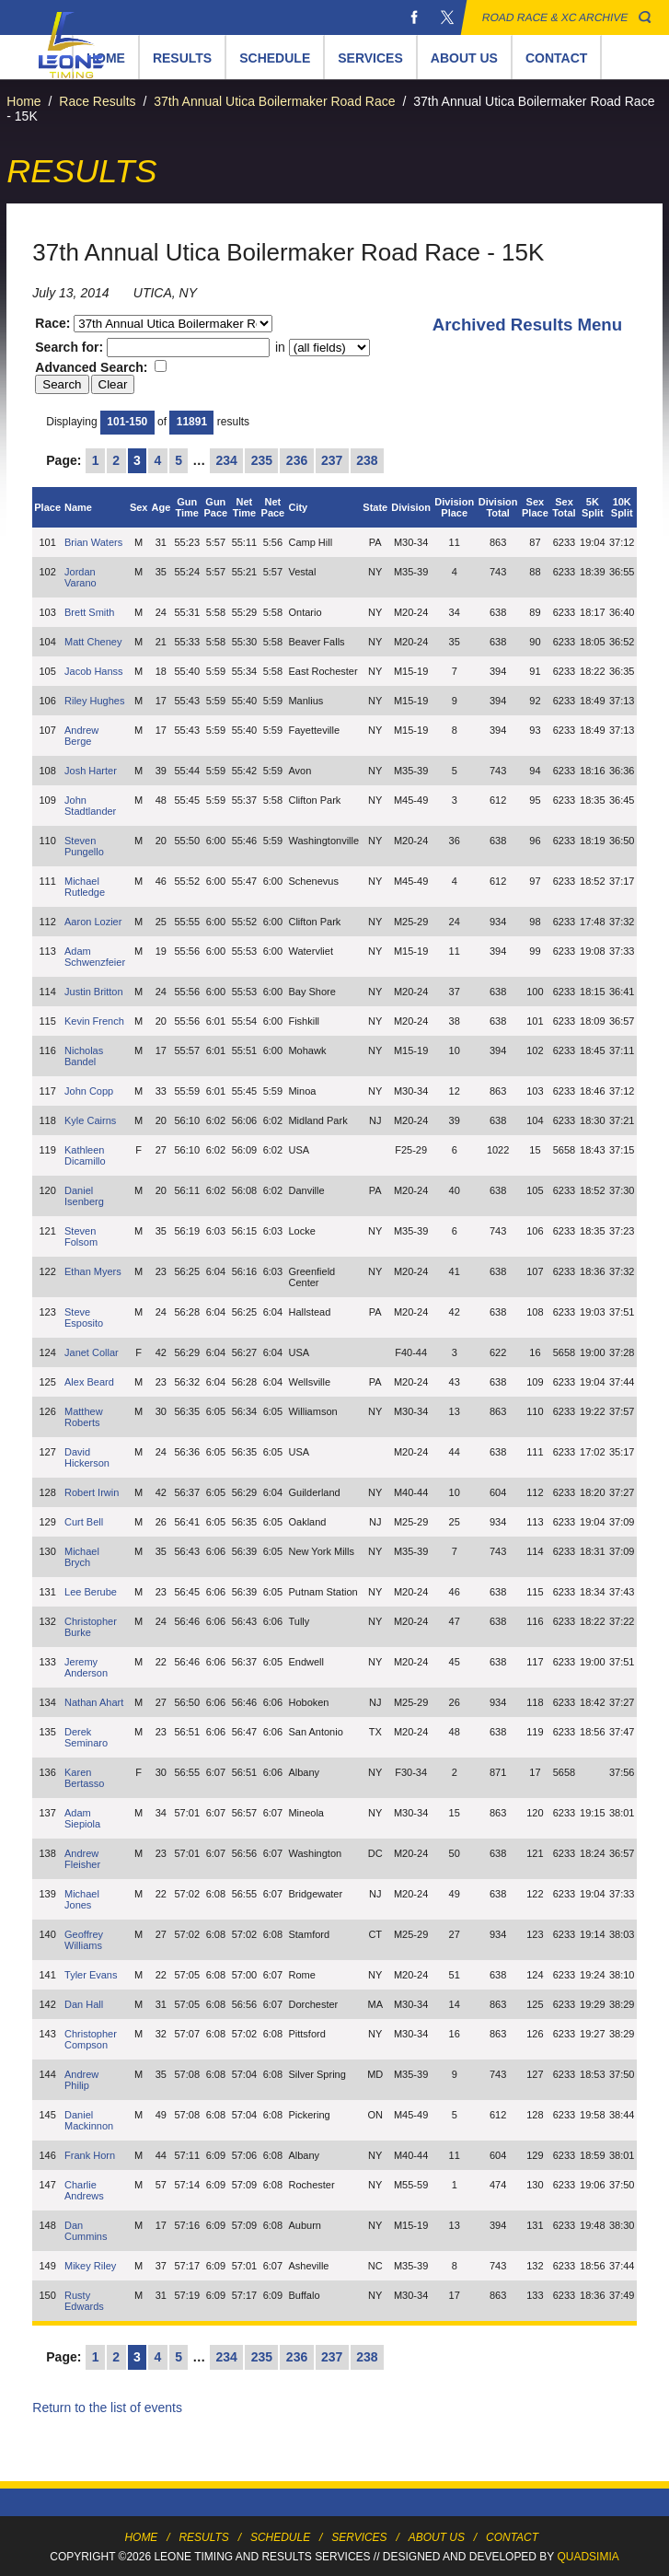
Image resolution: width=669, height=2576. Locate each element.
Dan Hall (83, 2004)
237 (331, 460)
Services (370, 58)
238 (366, 460)
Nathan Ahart (93, 1702)
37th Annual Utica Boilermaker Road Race (274, 101)
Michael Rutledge (84, 887)
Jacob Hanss (93, 671)
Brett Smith (89, 612)
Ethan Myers (92, 1271)
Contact (556, 58)
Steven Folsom (81, 1236)
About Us (464, 58)
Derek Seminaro (86, 1737)
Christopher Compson (90, 2039)
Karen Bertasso (84, 1778)
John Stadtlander (90, 806)
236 (296, 460)
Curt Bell (83, 1521)
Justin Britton (93, 991)
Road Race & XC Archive (555, 17)
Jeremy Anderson (86, 1667)
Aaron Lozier (92, 921)
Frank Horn (89, 2155)
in (320, 347)
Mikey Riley (90, 2265)
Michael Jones (81, 1899)
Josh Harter (90, 770)
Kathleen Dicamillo (85, 1155)
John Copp (88, 1091)
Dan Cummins (85, 2231)
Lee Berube (90, 1591)
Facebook (414, 17)
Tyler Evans (90, 1974)
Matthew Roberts (83, 1417)
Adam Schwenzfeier (94, 957)
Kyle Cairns (90, 1120)
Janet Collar (91, 1352)
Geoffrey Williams (83, 1940)
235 (261, 460)
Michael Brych (81, 1557)
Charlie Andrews (84, 2190)
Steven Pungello (84, 846)
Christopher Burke (90, 1627)
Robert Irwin (91, 1492)
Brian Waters (93, 542)
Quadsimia (587, 2556)
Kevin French (94, 1021)
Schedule (274, 58)
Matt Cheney (92, 641)
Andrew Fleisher (82, 1859)
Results (182, 58)
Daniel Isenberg (84, 1196)
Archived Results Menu (527, 324)
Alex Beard (89, 1381)
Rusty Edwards (84, 2301)
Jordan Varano (80, 577)
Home (23, 101)
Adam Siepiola (82, 1818)
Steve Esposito (83, 1317)
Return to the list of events (107, 2407)
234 (226, 460)
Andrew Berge (81, 736)
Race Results (97, 101)
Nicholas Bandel (83, 1056)
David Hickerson (87, 1457)
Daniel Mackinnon (88, 2120)
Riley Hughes (94, 700)
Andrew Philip (81, 2080)
